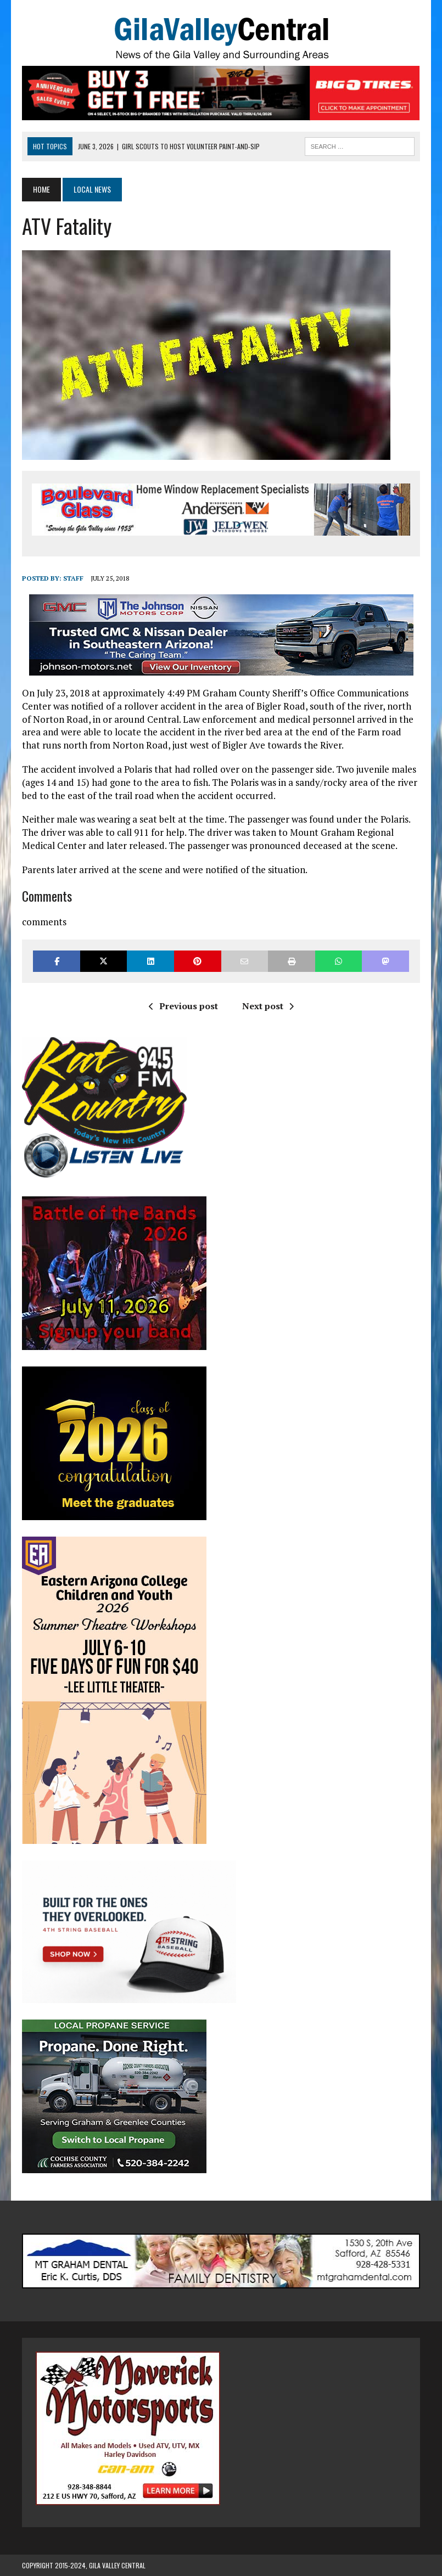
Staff (73, 578)
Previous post (183, 1006)
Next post (268, 1006)
